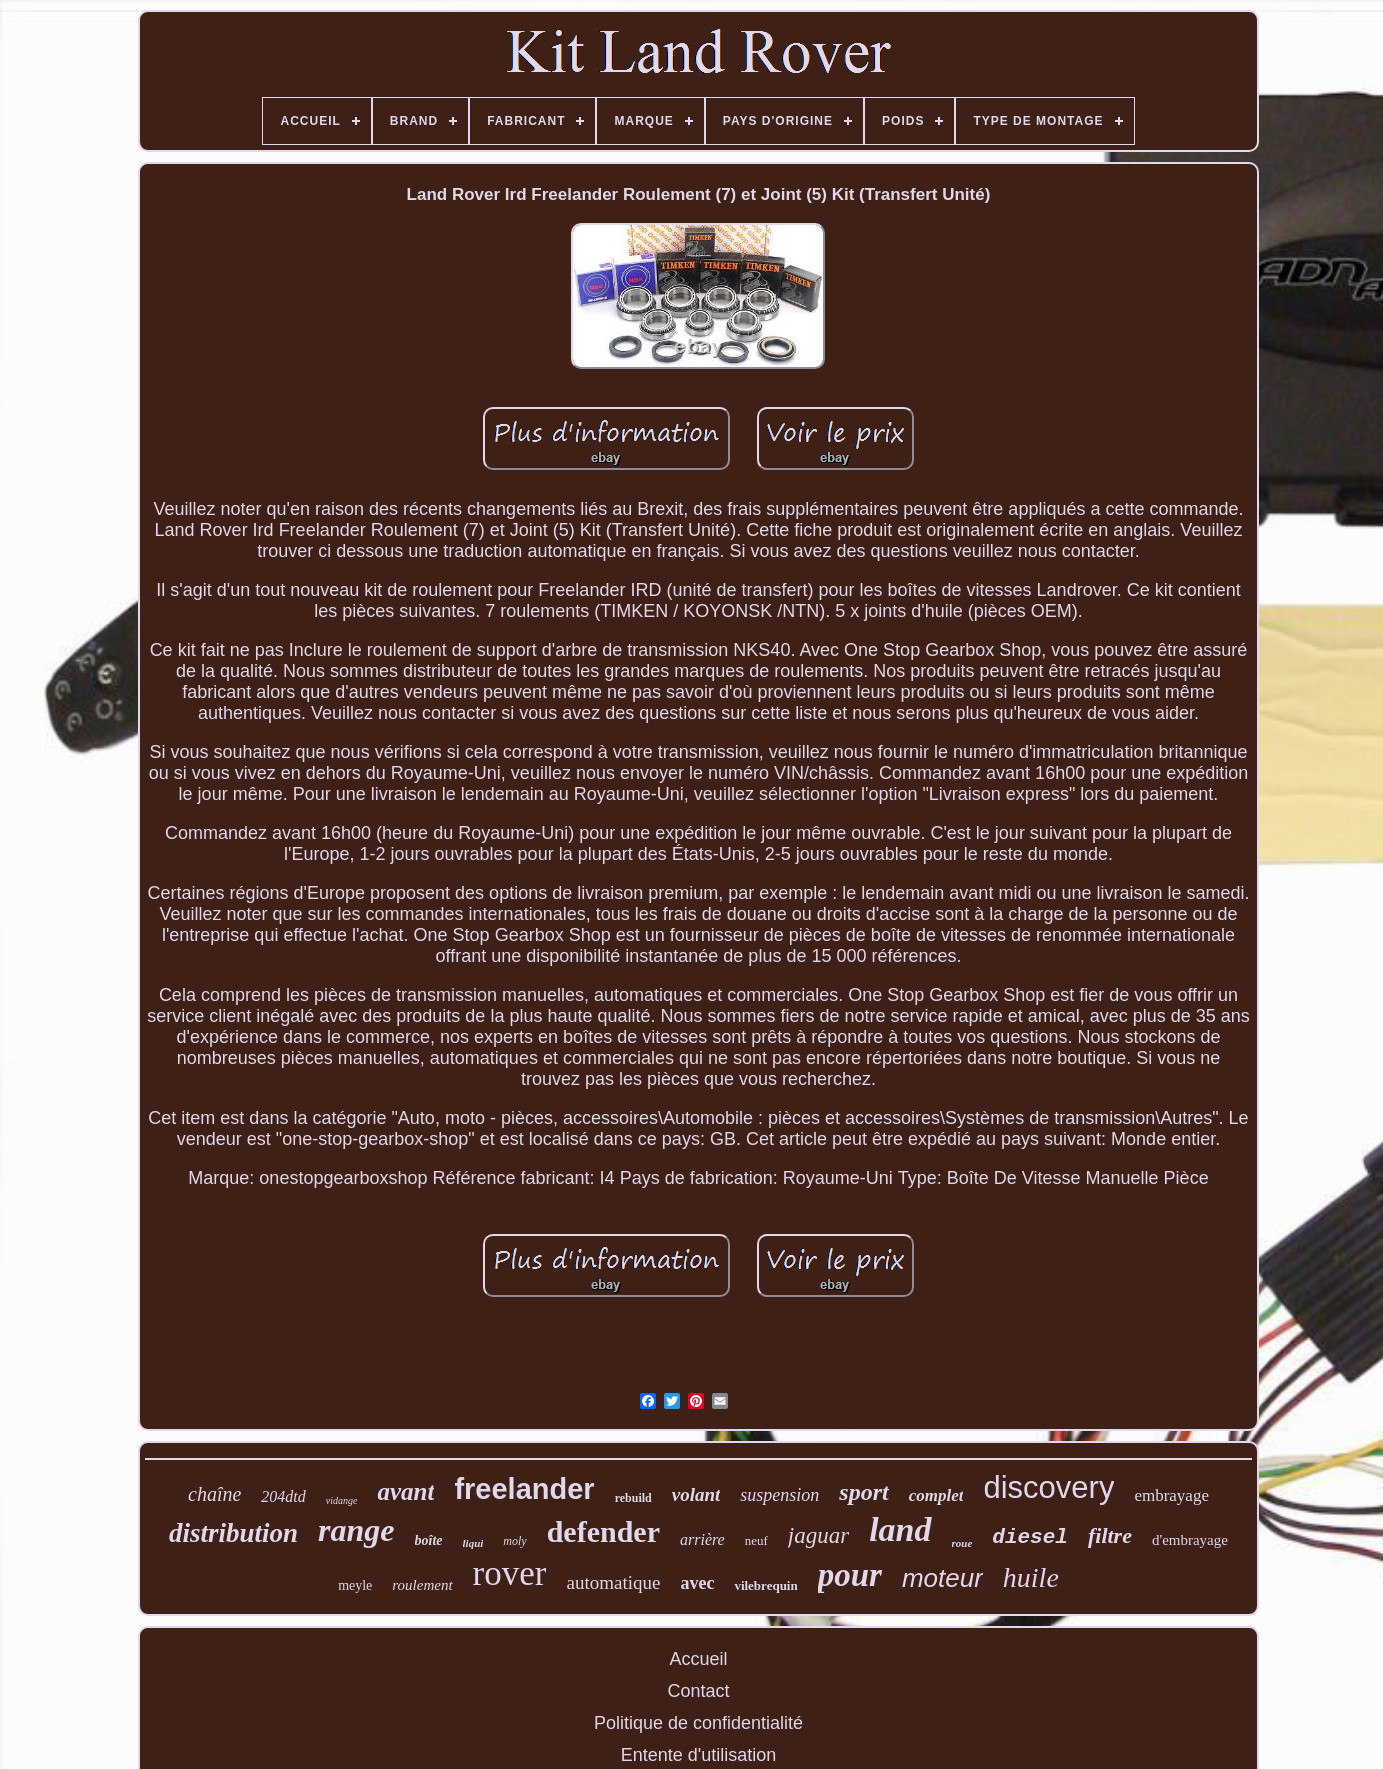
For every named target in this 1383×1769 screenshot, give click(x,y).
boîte (429, 1540)
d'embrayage (1190, 1540)
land (900, 1529)
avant (405, 1491)
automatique (613, 1582)
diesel (1030, 1537)
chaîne (214, 1494)
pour (850, 1575)
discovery (1048, 1487)
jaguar (818, 1535)
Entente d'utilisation (699, 1755)
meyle (355, 1585)
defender (603, 1531)
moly (514, 1541)
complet (936, 1495)
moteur (942, 1578)
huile (1031, 1577)
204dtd (283, 1496)
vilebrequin (765, 1585)
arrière (702, 1539)
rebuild (633, 1498)
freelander (524, 1489)
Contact (698, 1691)
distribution (233, 1533)
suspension (779, 1495)
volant (696, 1494)
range (356, 1530)
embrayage (1171, 1495)
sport (863, 1492)
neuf (756, 1540)
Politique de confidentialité (698, 1723)
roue (962, 1543)
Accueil (698, 1659)
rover (510, 1573)
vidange (342, 1500)
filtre (1110, 1535)
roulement (422, 1585)
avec (697, 1583)
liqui (473, 1543)
